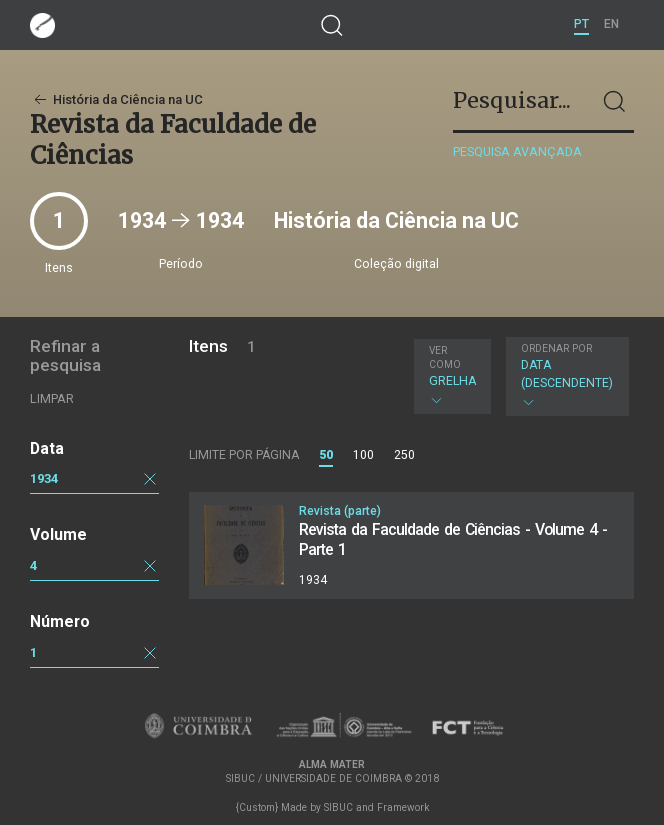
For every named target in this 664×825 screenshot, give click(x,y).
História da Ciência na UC (116, 99)
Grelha (452, 376)
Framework (403, 807)
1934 (44, 478)
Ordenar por (556, 348)
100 (363, 455)
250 (404, 455)
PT (581, 24)
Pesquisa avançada (517, 151)
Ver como (445, 357)
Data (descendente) (567, 376)
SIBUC (338, 807)
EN (611, 24)
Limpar (52, 398)
